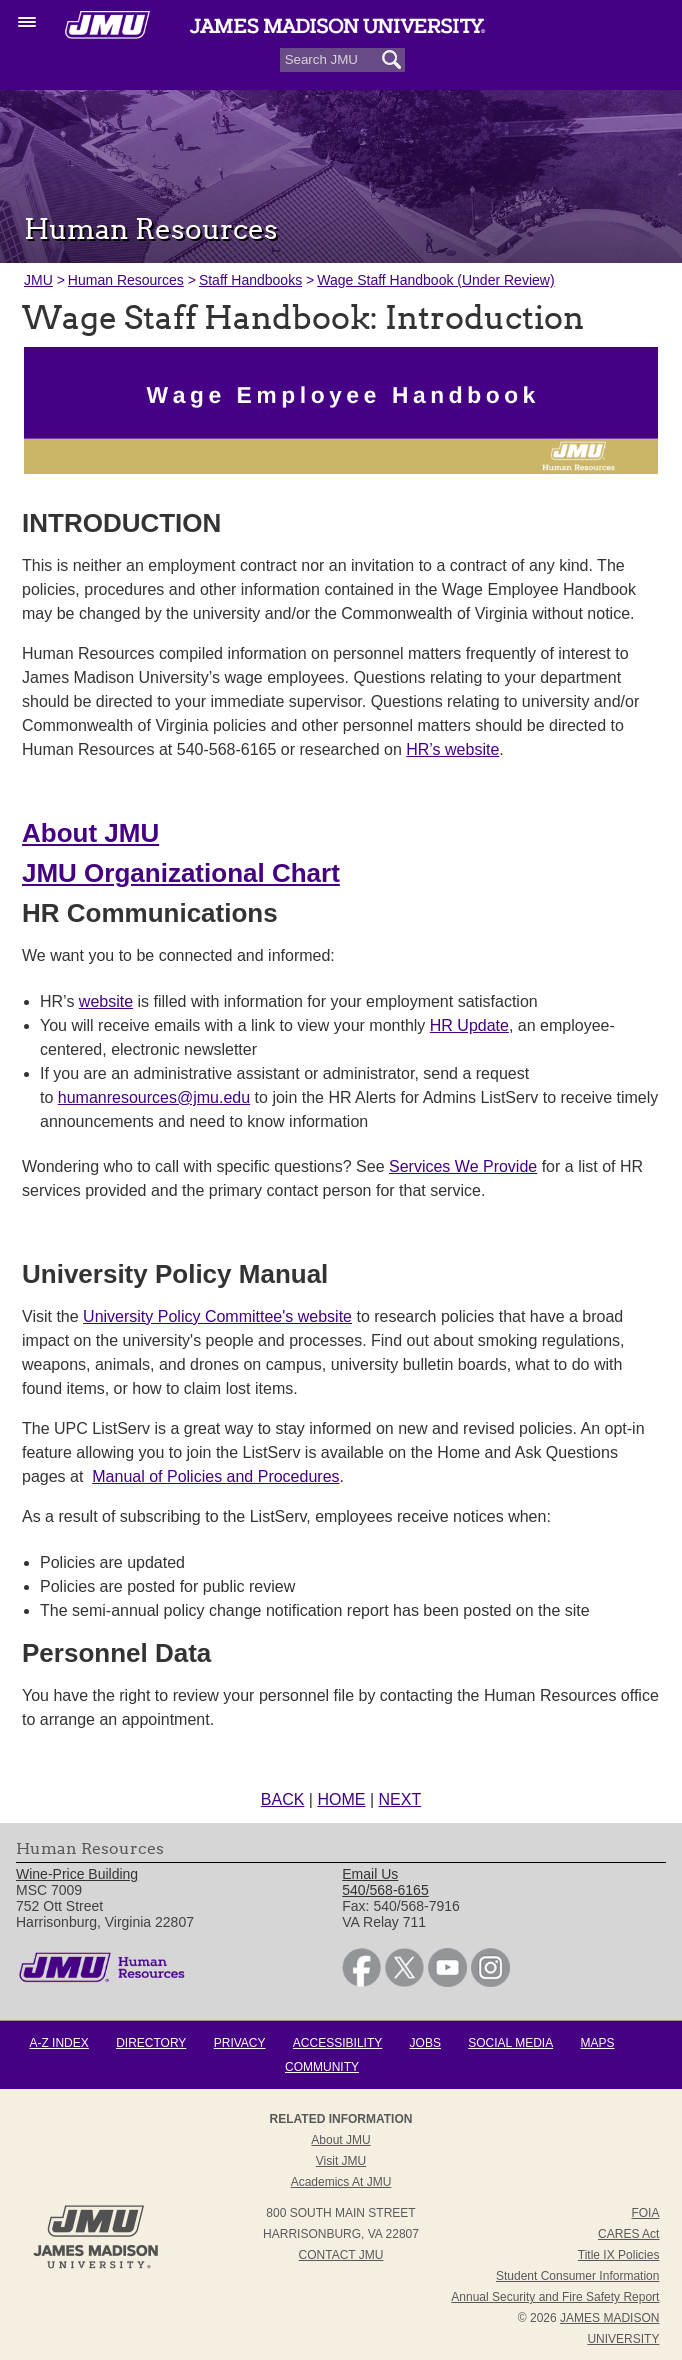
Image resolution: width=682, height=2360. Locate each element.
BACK (283, 1799)
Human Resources (126, 280)
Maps (598, 2043)
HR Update (469, 1025)
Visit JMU (341, 2161)
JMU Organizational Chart (181, 873)
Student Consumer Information (577, 2276)
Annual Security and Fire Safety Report (555, 2297)
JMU (38, 280)
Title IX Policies (619, 2255)
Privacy (240, 2043)
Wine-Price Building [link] (77, 1874)
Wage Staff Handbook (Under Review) (435, 280)
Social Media (510, 2043)
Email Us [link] (370, 1874)
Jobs (425, 2043)
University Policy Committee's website (217, 1316)
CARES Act (628, 2234)
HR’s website (452, 749)
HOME (341, 1799)
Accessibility (337, 2043)
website (106, 1001)
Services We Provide (463, 1166)
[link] (361, 1982)
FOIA (645, 2213)
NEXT (400, 1799)
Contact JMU (341, 2255)
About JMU (90, 833)
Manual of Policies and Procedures (215, 1476)
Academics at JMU (341, 2182)
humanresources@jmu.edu (154, 1097)
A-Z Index (58, 2043)
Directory (151, 2043)
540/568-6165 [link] (385, 1890)
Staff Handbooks (250, 280)
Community (322, 2067)
